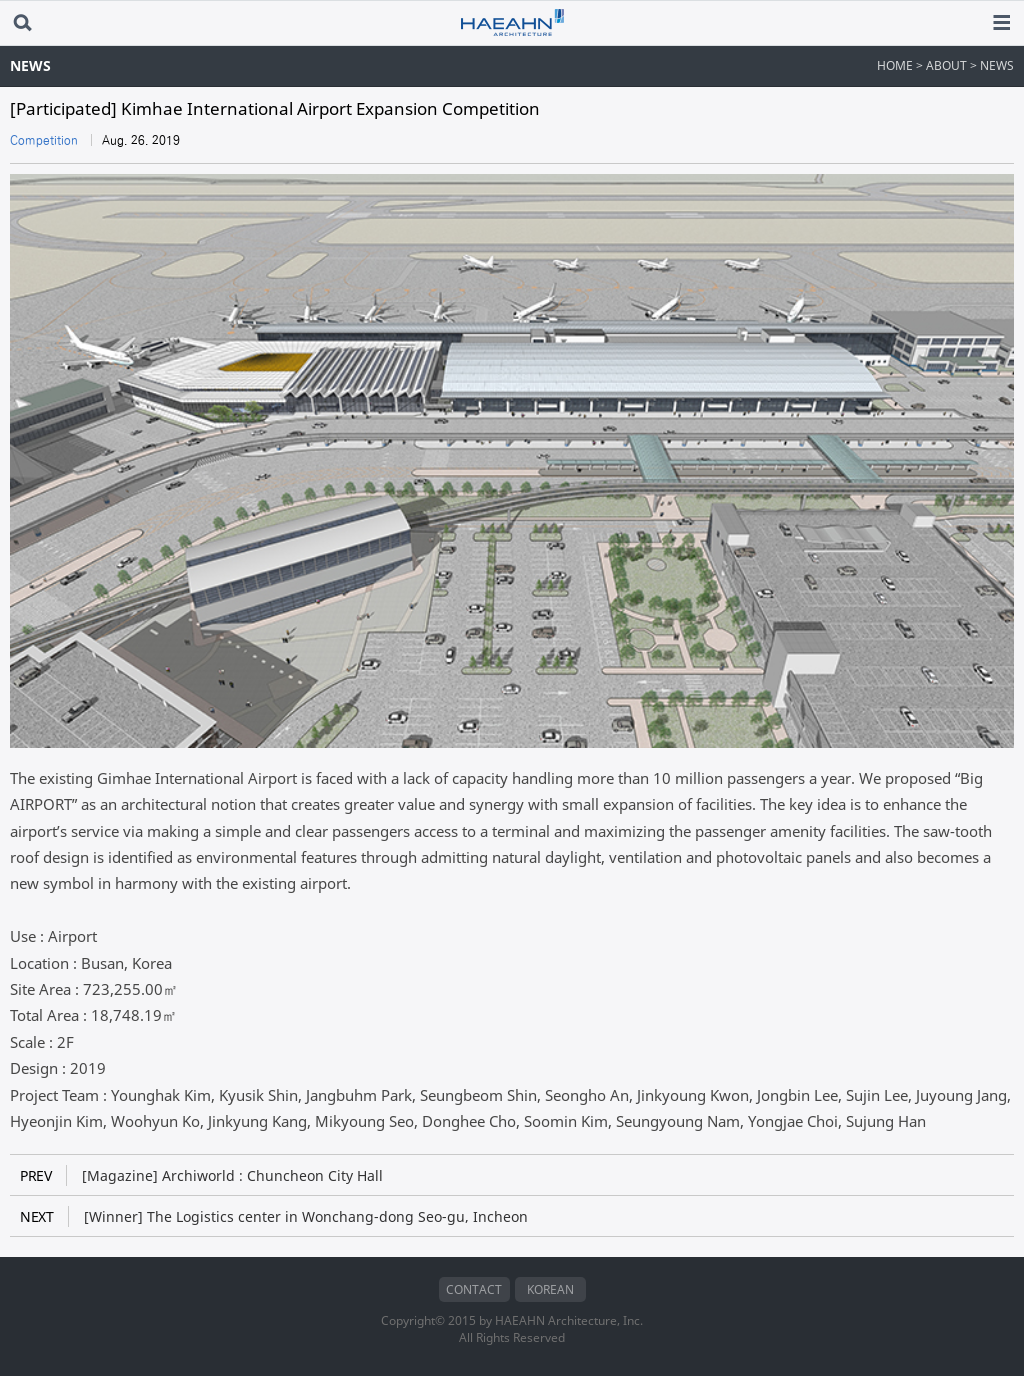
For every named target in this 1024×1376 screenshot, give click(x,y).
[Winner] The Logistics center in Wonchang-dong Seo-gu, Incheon (274, 1216)
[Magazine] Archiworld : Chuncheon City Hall (201, 1175)
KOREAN (550, 1289)
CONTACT (474, 1289)
